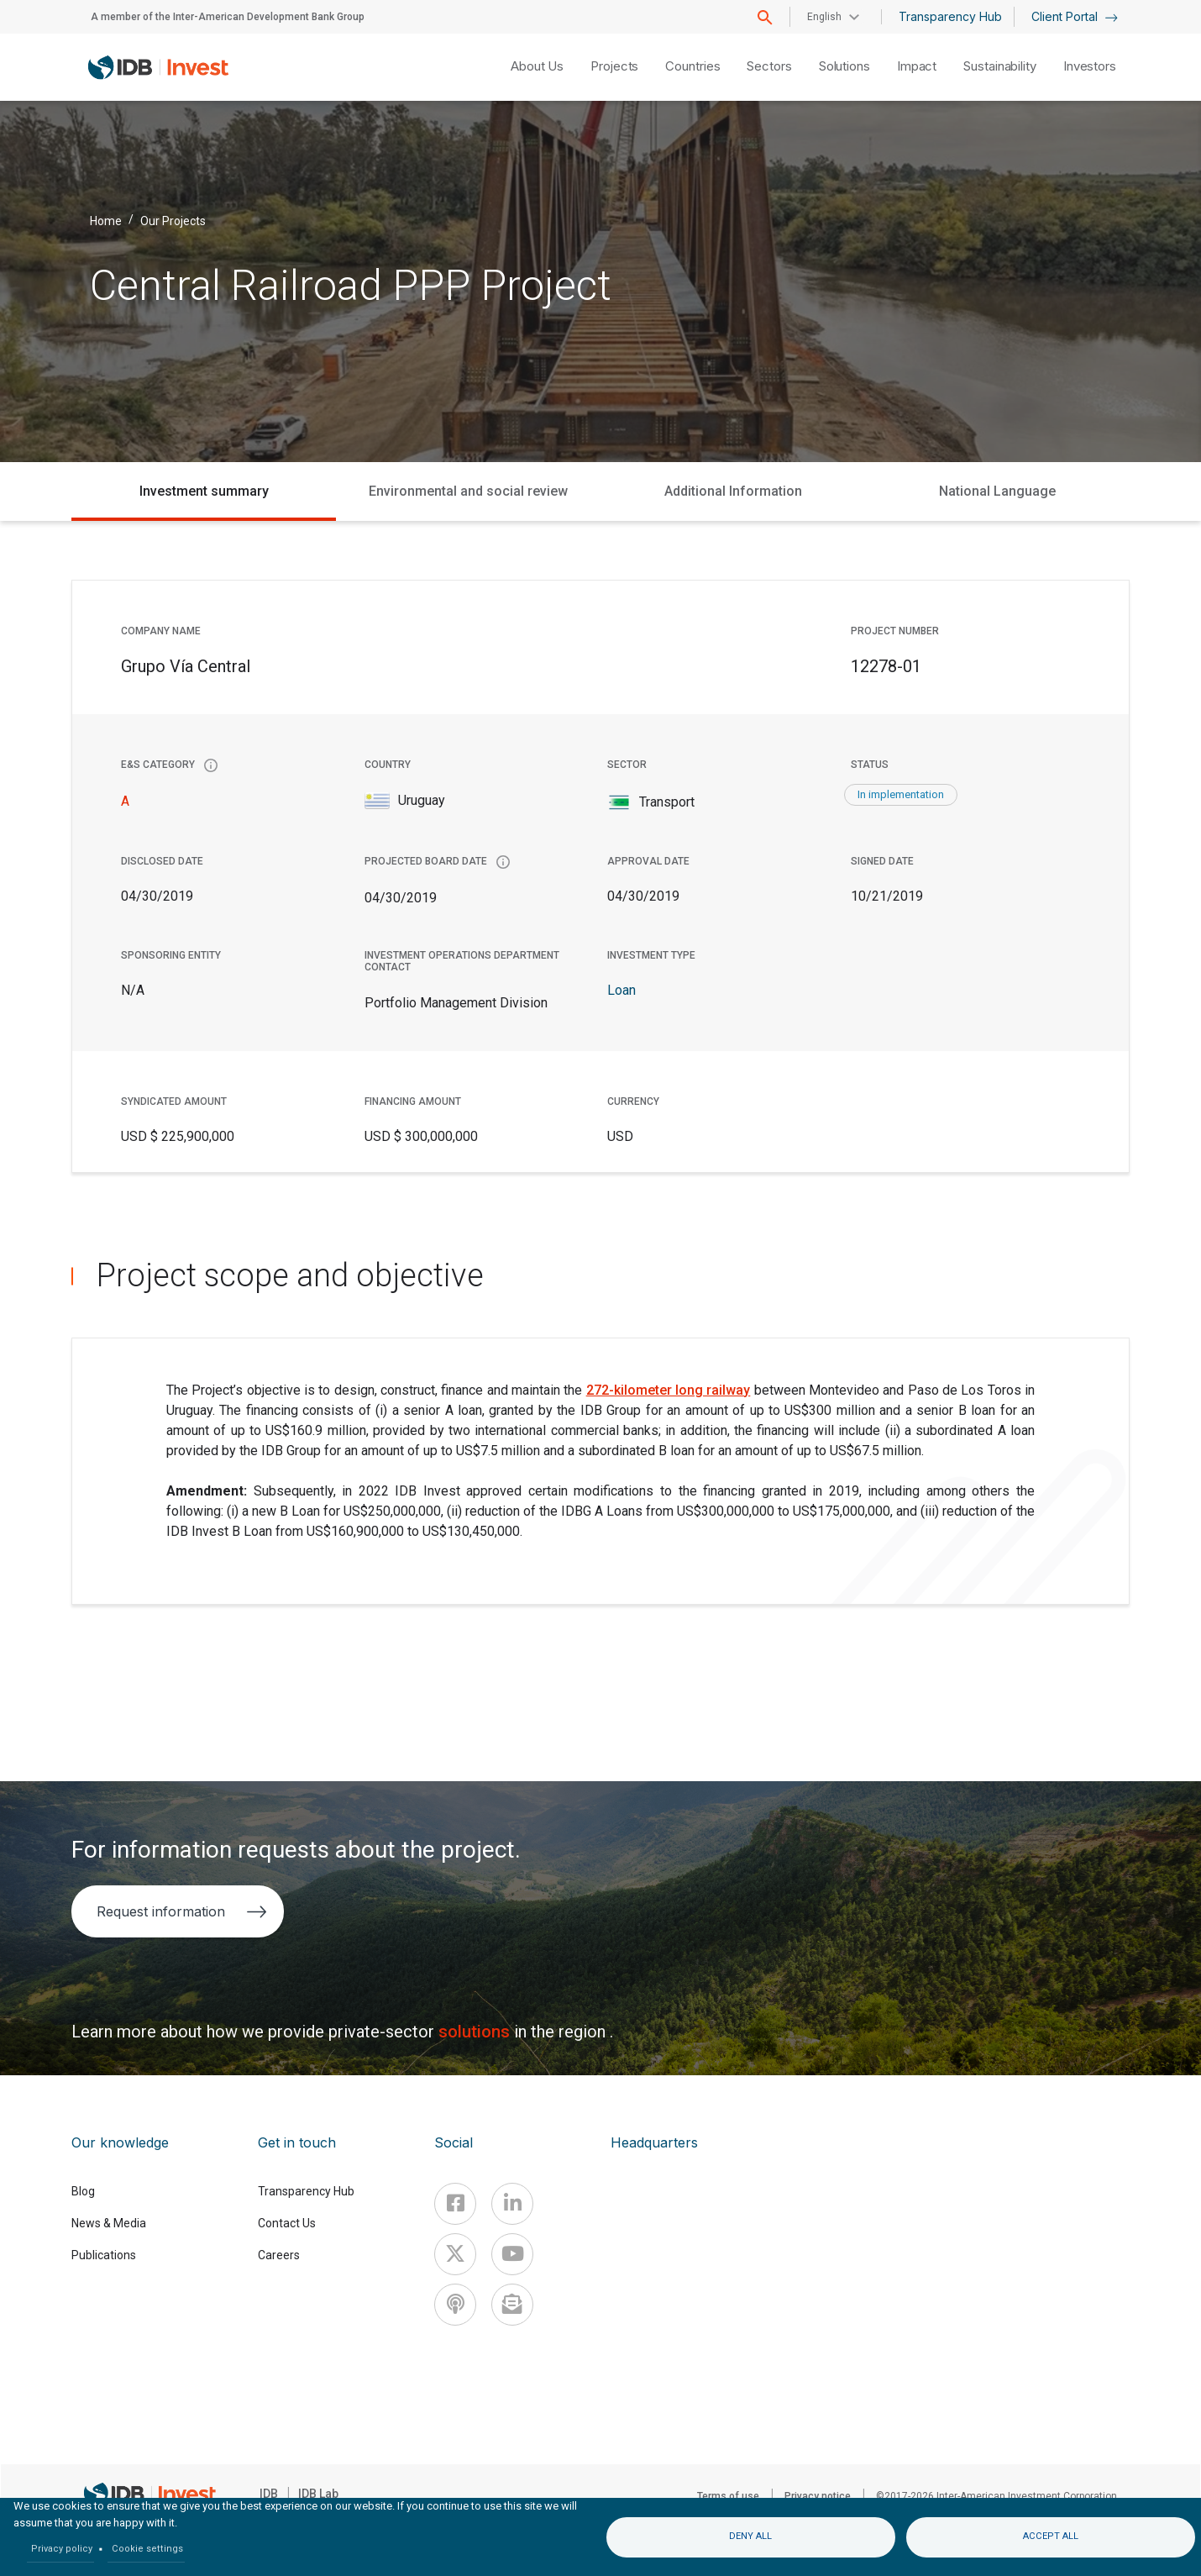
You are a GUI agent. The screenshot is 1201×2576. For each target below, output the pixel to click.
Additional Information (733, 491)
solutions (476, 2031)
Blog (83, 2191)
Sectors (769, 66)
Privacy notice (817, 2496)
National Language (997, 491)
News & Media (108, 2223)
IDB (269, 2493)
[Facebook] (455, 2204)
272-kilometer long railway (668, 1390)
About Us (537, 66)
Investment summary (204, 491)
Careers (279, 2255)
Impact (916, 66)
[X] (455, 2254)
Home (106, 220)
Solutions (844, 66)
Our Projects (173, 220)
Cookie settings (147, 2548)
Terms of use (728, 2496)
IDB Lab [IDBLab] (318, 2493)
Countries (692, 66)
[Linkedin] (512, 2204)
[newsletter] (512, 2305)
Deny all (750, 2536)
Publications (103, 2255)
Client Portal (1074, 16)
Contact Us (287, 2223)
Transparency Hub (950, 16)
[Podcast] (455, 2305)
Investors (1089, 66)
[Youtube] (512, 2254)
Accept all (1050, 2536)
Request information (182, 1911)
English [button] (824, 17)
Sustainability (999, 66)
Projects (614, 66)
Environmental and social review (468, 491)
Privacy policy (61, 2548)
